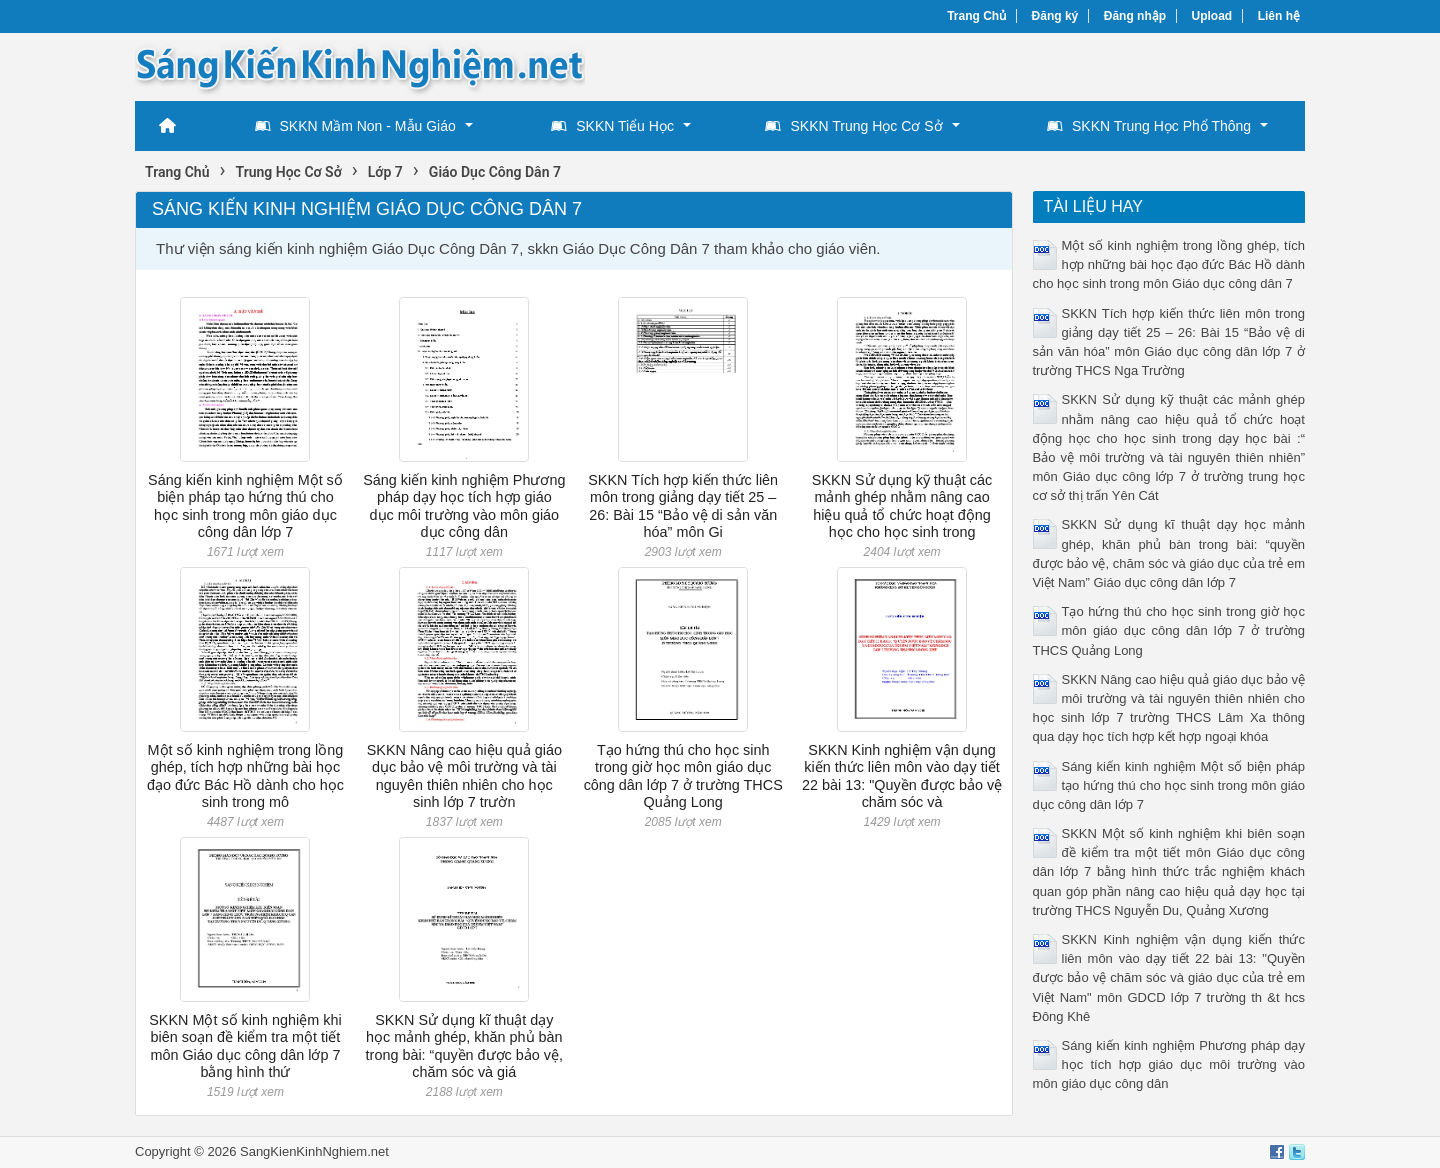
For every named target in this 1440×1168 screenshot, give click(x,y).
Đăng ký (1055, 16)
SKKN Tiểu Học (612, 126)
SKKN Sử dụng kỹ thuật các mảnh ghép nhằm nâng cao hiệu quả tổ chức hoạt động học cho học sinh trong (902, 506)
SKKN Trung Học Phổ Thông (1149, 126)
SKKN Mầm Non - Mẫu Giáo (355, 126)
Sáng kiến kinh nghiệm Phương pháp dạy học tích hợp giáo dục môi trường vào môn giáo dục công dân (464, 506)
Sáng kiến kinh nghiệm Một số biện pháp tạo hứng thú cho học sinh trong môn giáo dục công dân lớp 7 (245, 506)
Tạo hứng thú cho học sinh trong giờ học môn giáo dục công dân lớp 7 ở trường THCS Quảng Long (683, 776)
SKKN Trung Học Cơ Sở (853, 126)
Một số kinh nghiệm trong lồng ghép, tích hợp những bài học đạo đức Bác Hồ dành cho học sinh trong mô (245, 776)
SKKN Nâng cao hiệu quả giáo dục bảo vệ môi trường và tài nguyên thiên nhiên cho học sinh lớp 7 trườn (464, 776)
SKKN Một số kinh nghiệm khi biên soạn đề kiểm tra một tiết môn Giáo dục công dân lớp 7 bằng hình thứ (245, 1046)
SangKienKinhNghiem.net (314, 1151)
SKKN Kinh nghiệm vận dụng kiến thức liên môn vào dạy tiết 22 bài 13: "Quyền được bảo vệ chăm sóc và (902, 776)
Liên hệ (1279, 16)
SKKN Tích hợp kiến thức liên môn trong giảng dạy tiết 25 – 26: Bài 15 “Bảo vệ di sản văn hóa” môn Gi (683, 506)
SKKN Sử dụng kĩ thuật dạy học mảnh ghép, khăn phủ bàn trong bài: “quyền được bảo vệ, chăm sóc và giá (464, 1046)
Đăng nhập (1135, 16)
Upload (1212, 16)
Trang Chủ (976, 16)
